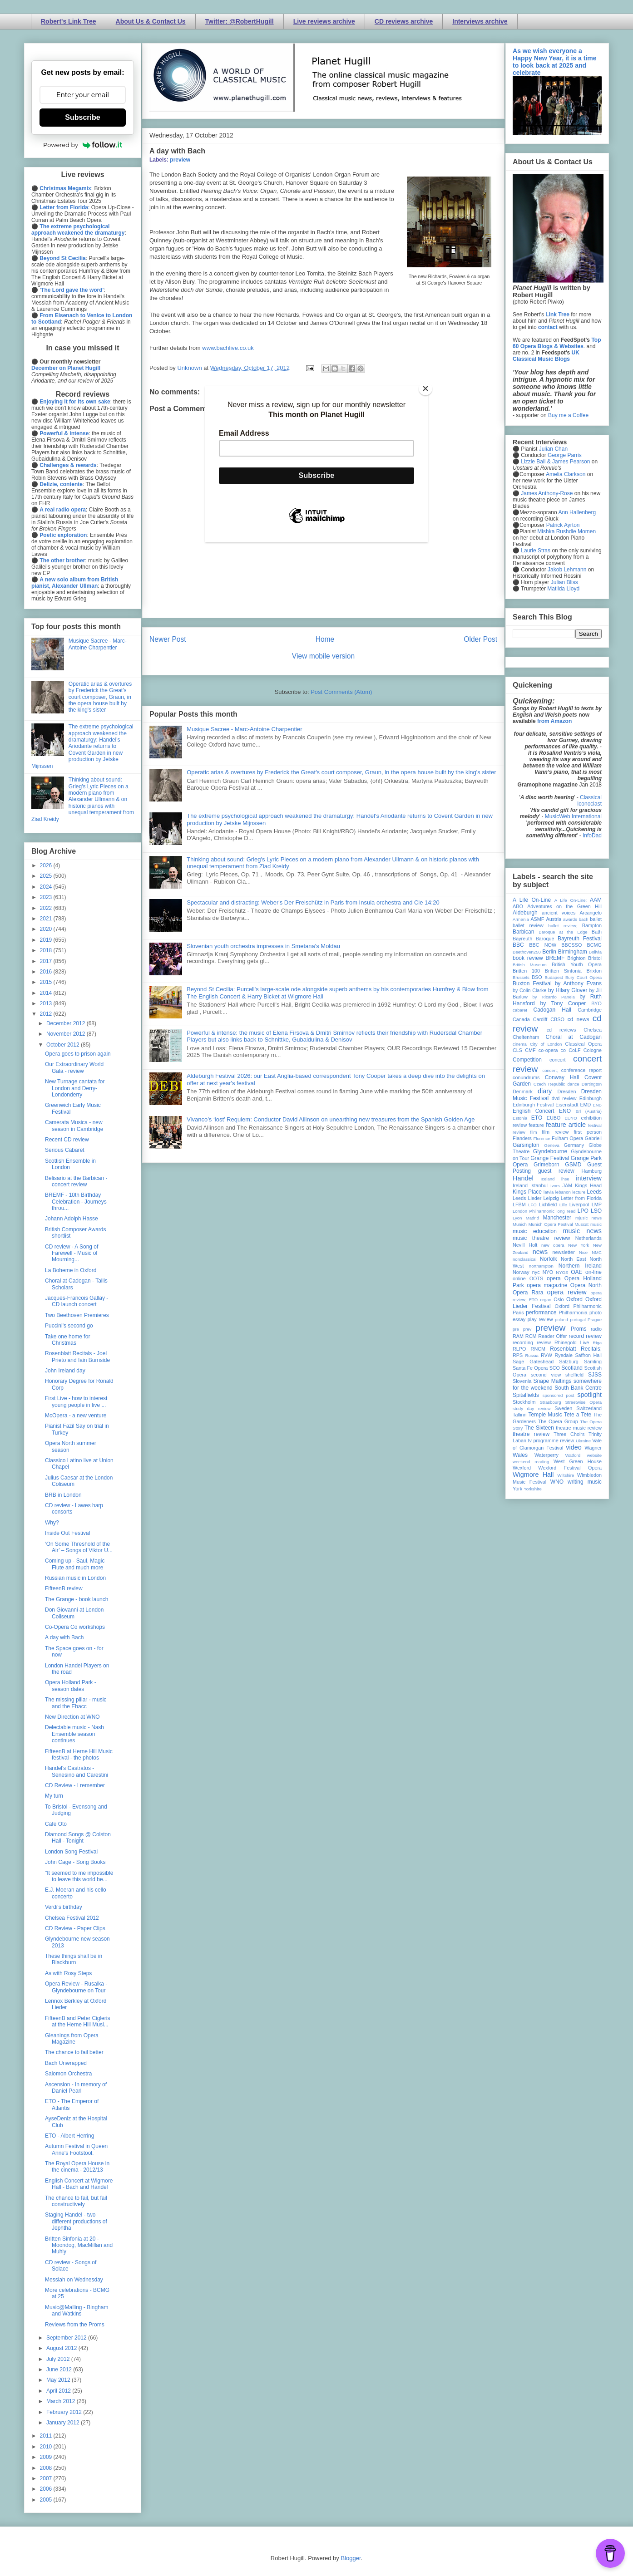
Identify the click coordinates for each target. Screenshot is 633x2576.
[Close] (425, 388)
